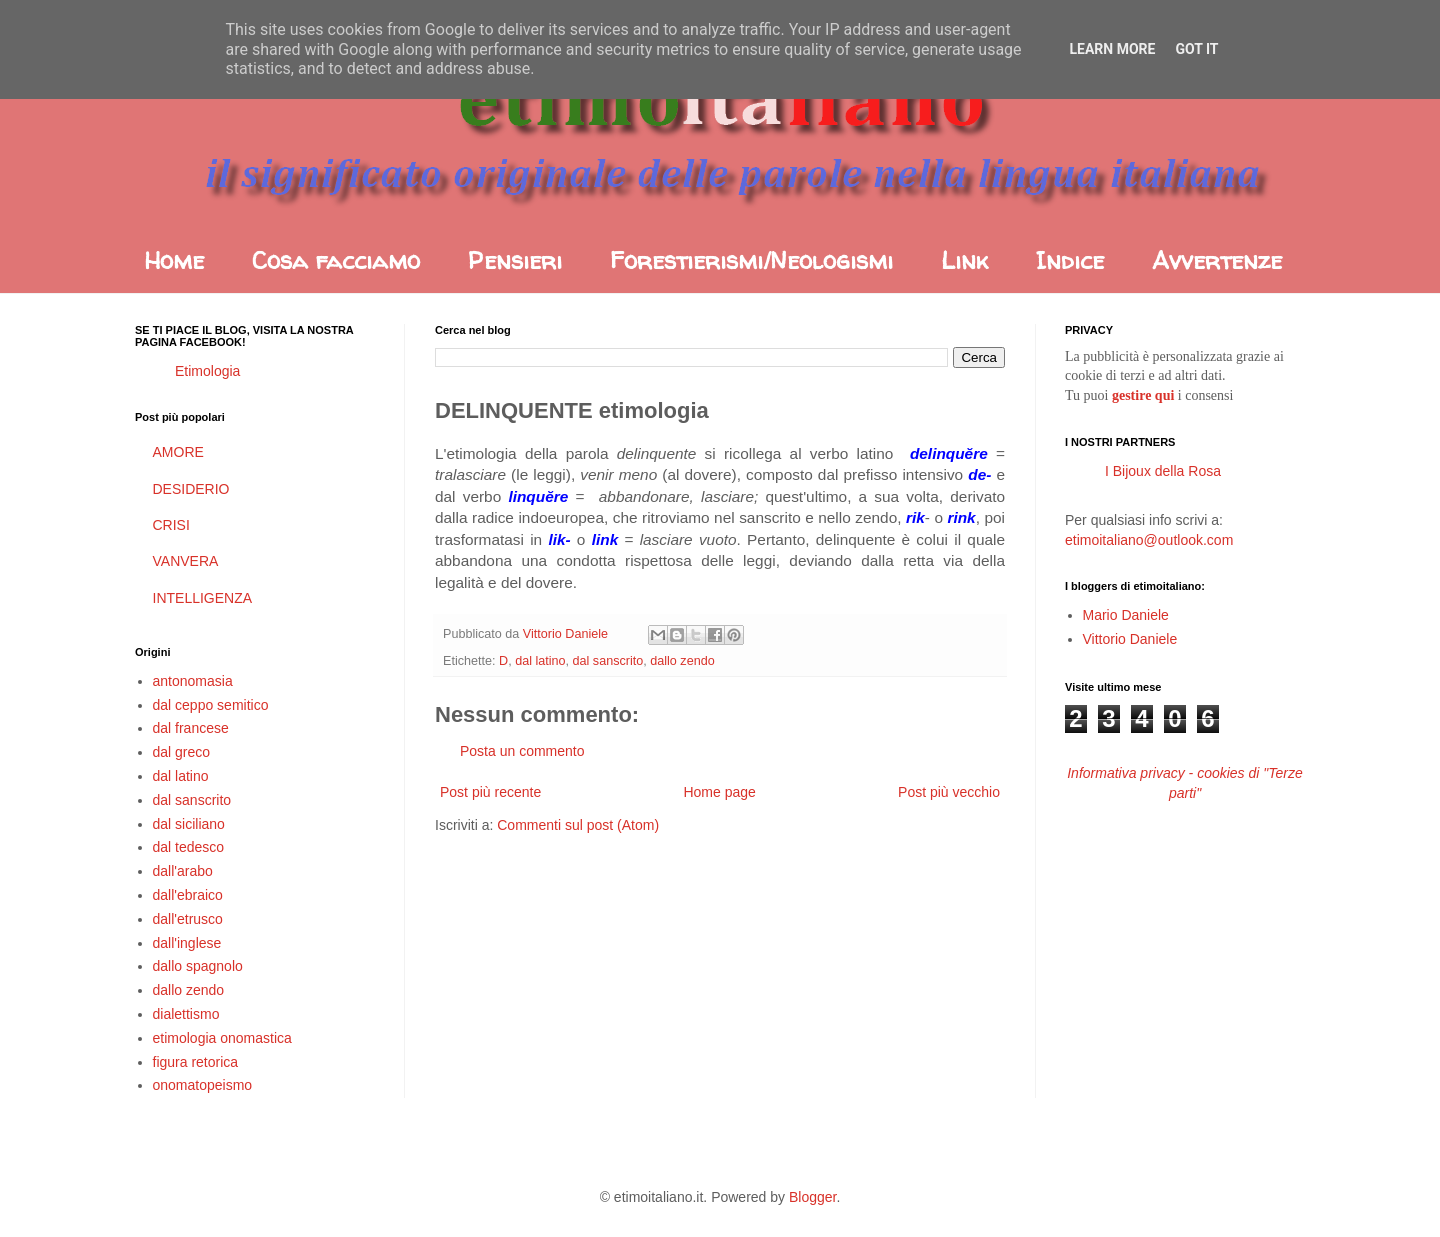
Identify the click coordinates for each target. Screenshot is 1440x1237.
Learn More (1112, 49)
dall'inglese (187, 943)
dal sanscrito (608, 661)
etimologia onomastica (222, 1038)
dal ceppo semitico (211, 705)
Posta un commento (522, 751)
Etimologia (207, 371)
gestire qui (1143, 395)
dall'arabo (183, 871)
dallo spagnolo (198, 966)
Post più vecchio (949, 792)
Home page (719, 792)
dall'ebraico (188, 895)
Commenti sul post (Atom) (578, 825)
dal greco (182, 752)
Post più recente (490, 792)
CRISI (171, 525)
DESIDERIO (191, 489)
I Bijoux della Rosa (1163, 471)
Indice (1070, 260)
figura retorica (196, 1062)
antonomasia (193, 681)
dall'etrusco (188, 919)
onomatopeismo (203, 1085)
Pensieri (515, 260)
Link (964, 260)
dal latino (540, 661)
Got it (1196, 49)
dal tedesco (189, 847)
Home (174, 260)
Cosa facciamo (336, 260)
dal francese (191, 728)
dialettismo (186, 1014)
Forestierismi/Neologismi (751, 260)
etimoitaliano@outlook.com (1149, 540)
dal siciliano (189, 824)
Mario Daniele (1126, 615)
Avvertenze (1217, 260)
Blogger (812, 1197)
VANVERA (186, 561)
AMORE (178, 452)
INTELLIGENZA (203, 598)
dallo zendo (682, 661)
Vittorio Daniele (1130, 639)
